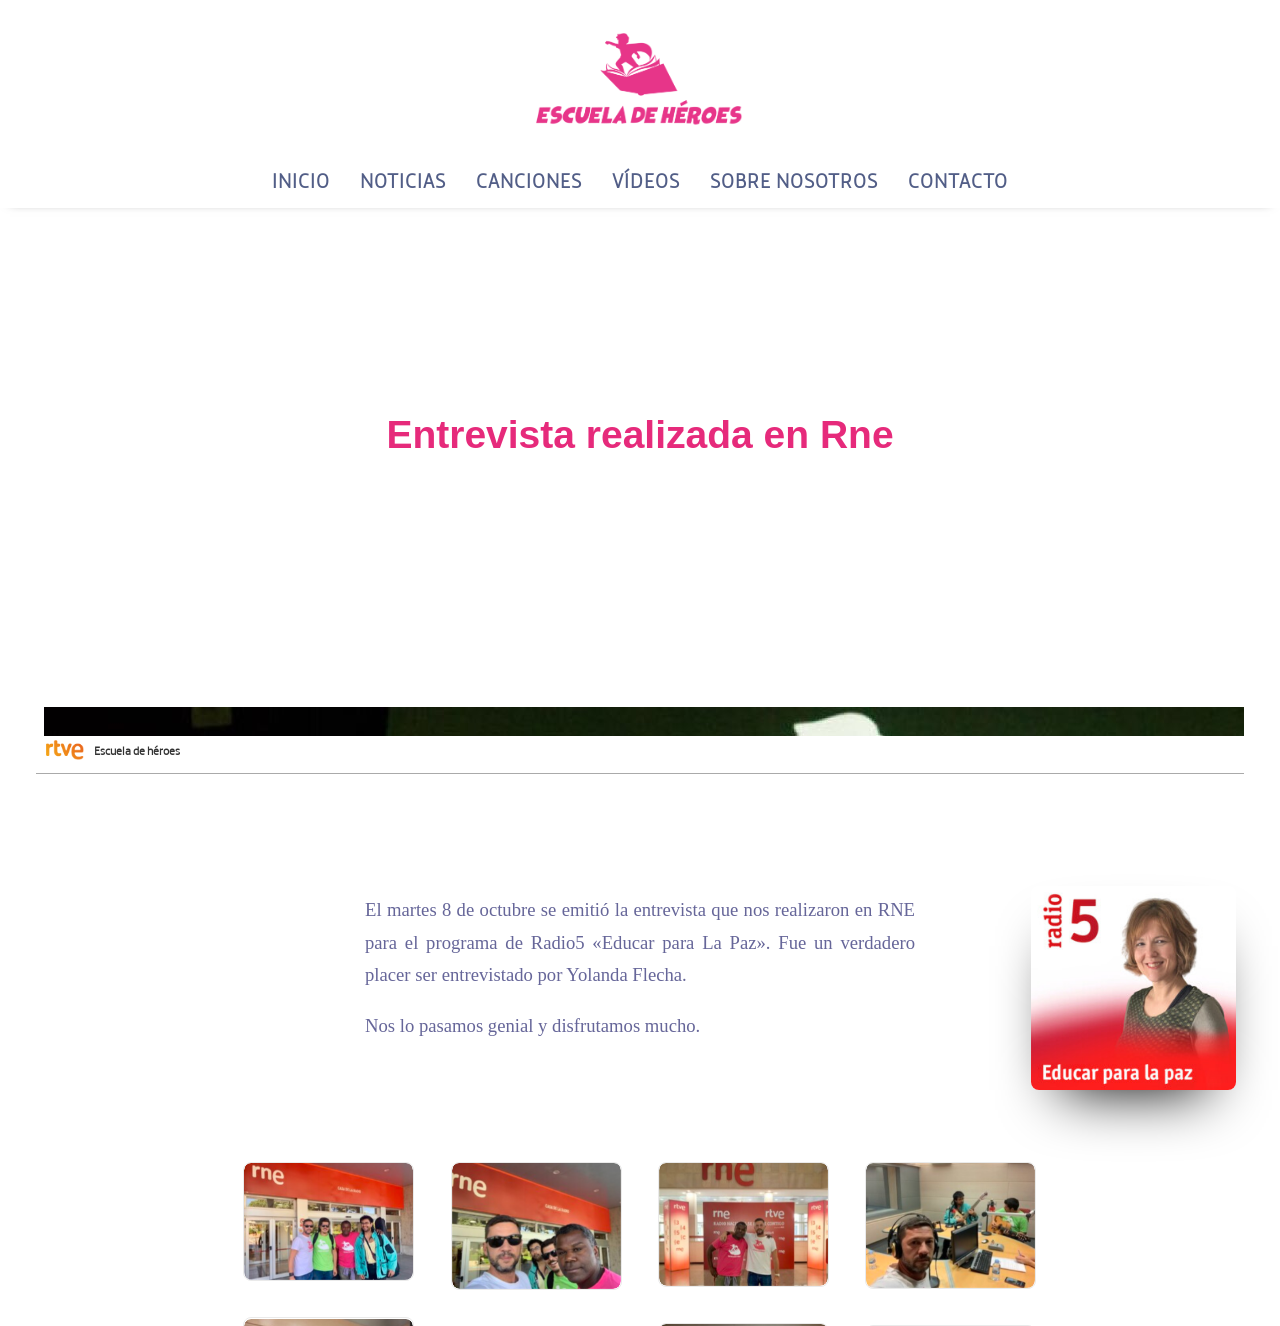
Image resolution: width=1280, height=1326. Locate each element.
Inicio (301, 180)
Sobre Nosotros (794, 180)
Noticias (403, 180)
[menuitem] (307, 181)
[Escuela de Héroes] (640, 77)
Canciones (529, 180)
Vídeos (646, 180)
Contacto (958, 180)
